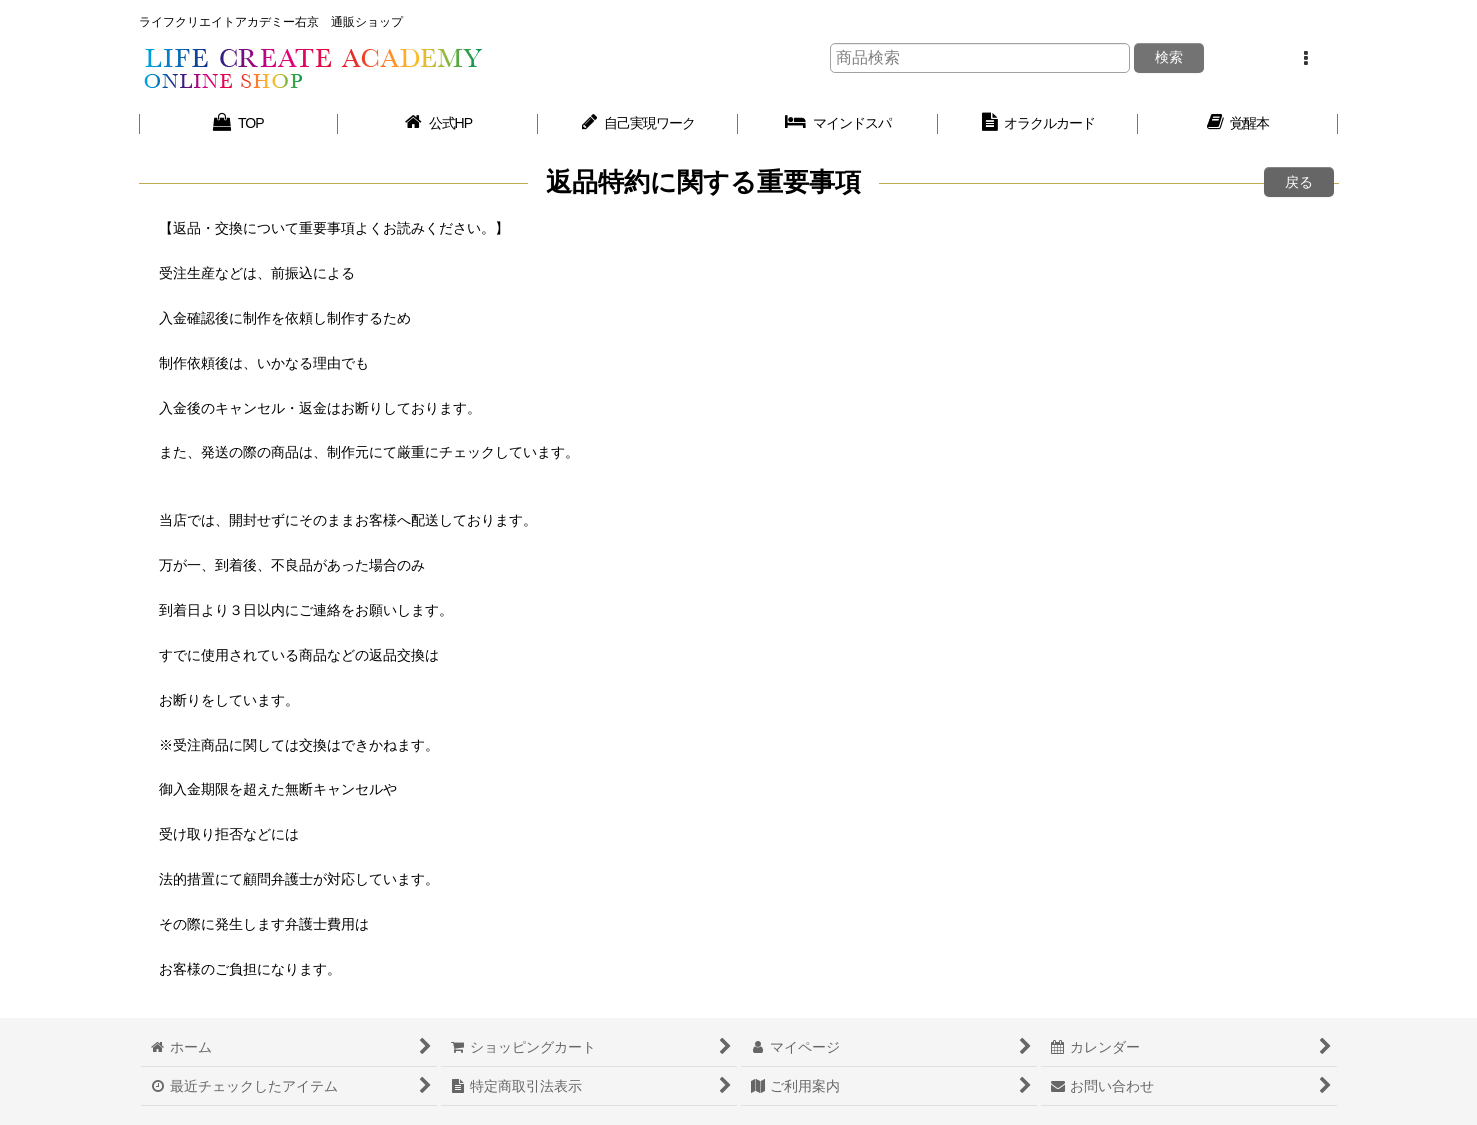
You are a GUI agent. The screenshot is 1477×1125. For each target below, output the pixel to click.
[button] (1306, 59)
